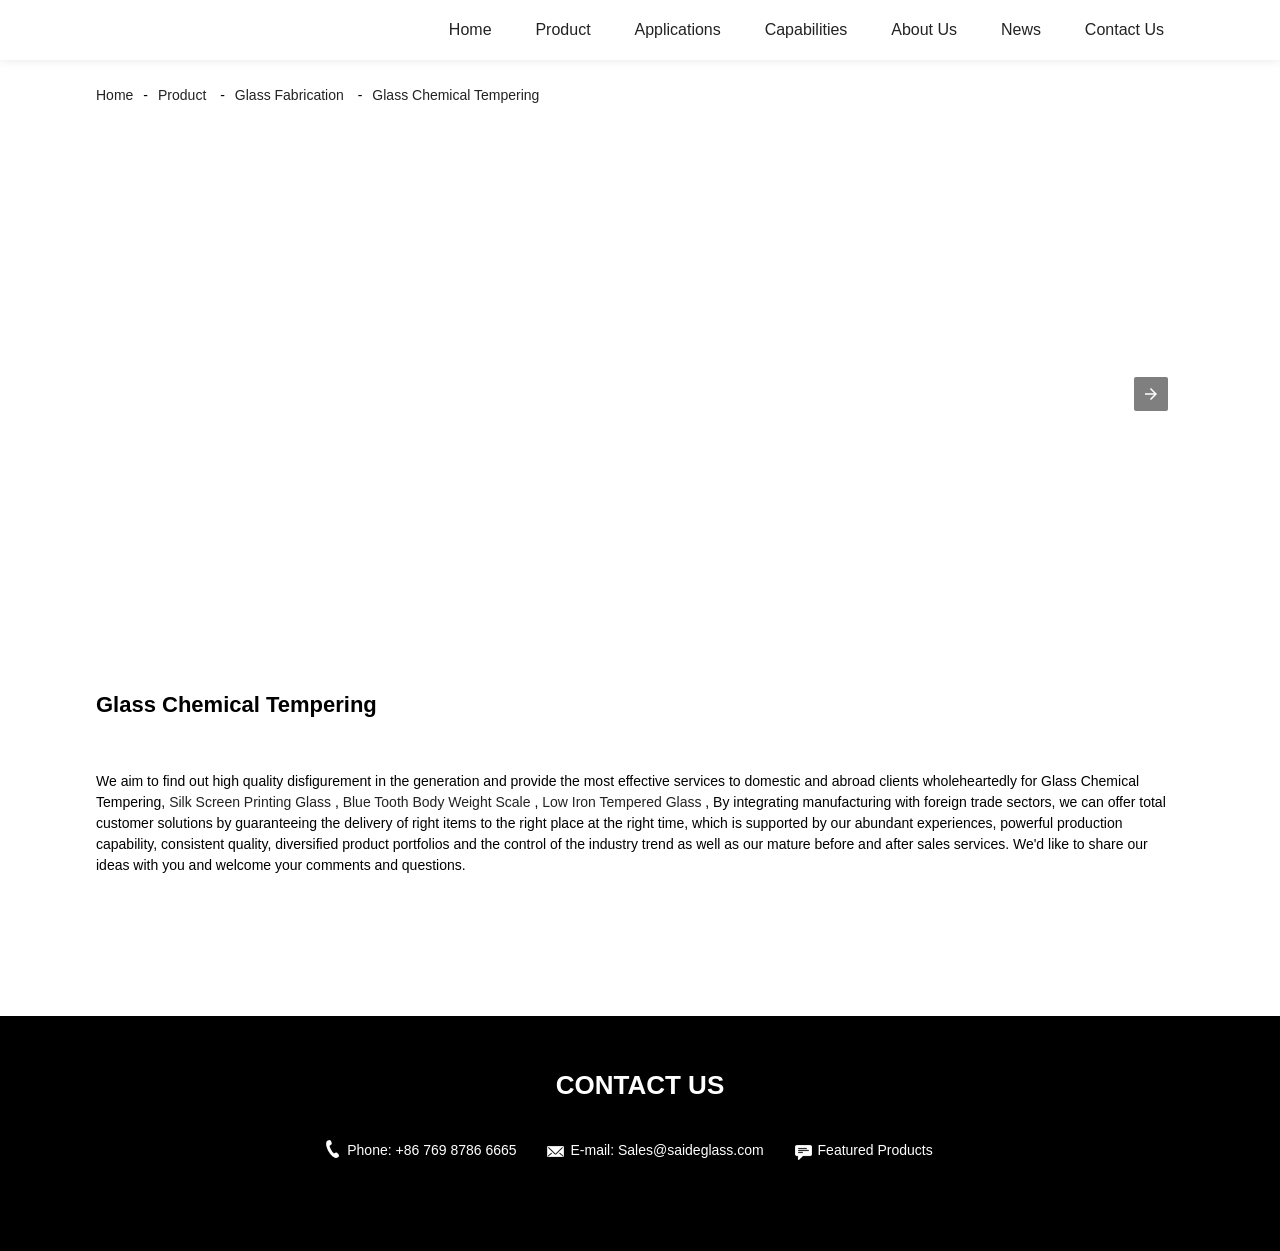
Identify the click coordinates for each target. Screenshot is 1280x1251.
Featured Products (875, 1150)
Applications (677, 29)
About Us (924, 29)
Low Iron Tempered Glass (621, 802)
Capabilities (806, 29)
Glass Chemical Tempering (455, 95)
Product (562, 29)
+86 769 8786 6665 (456, 1150)
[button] (1151, 394)
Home (470, 29)
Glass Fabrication (289, 95)
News (1021, 29)
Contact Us (1124, 29)
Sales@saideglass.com (691, 1150)
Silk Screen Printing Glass (250, 802)
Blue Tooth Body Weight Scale (437, 802)
